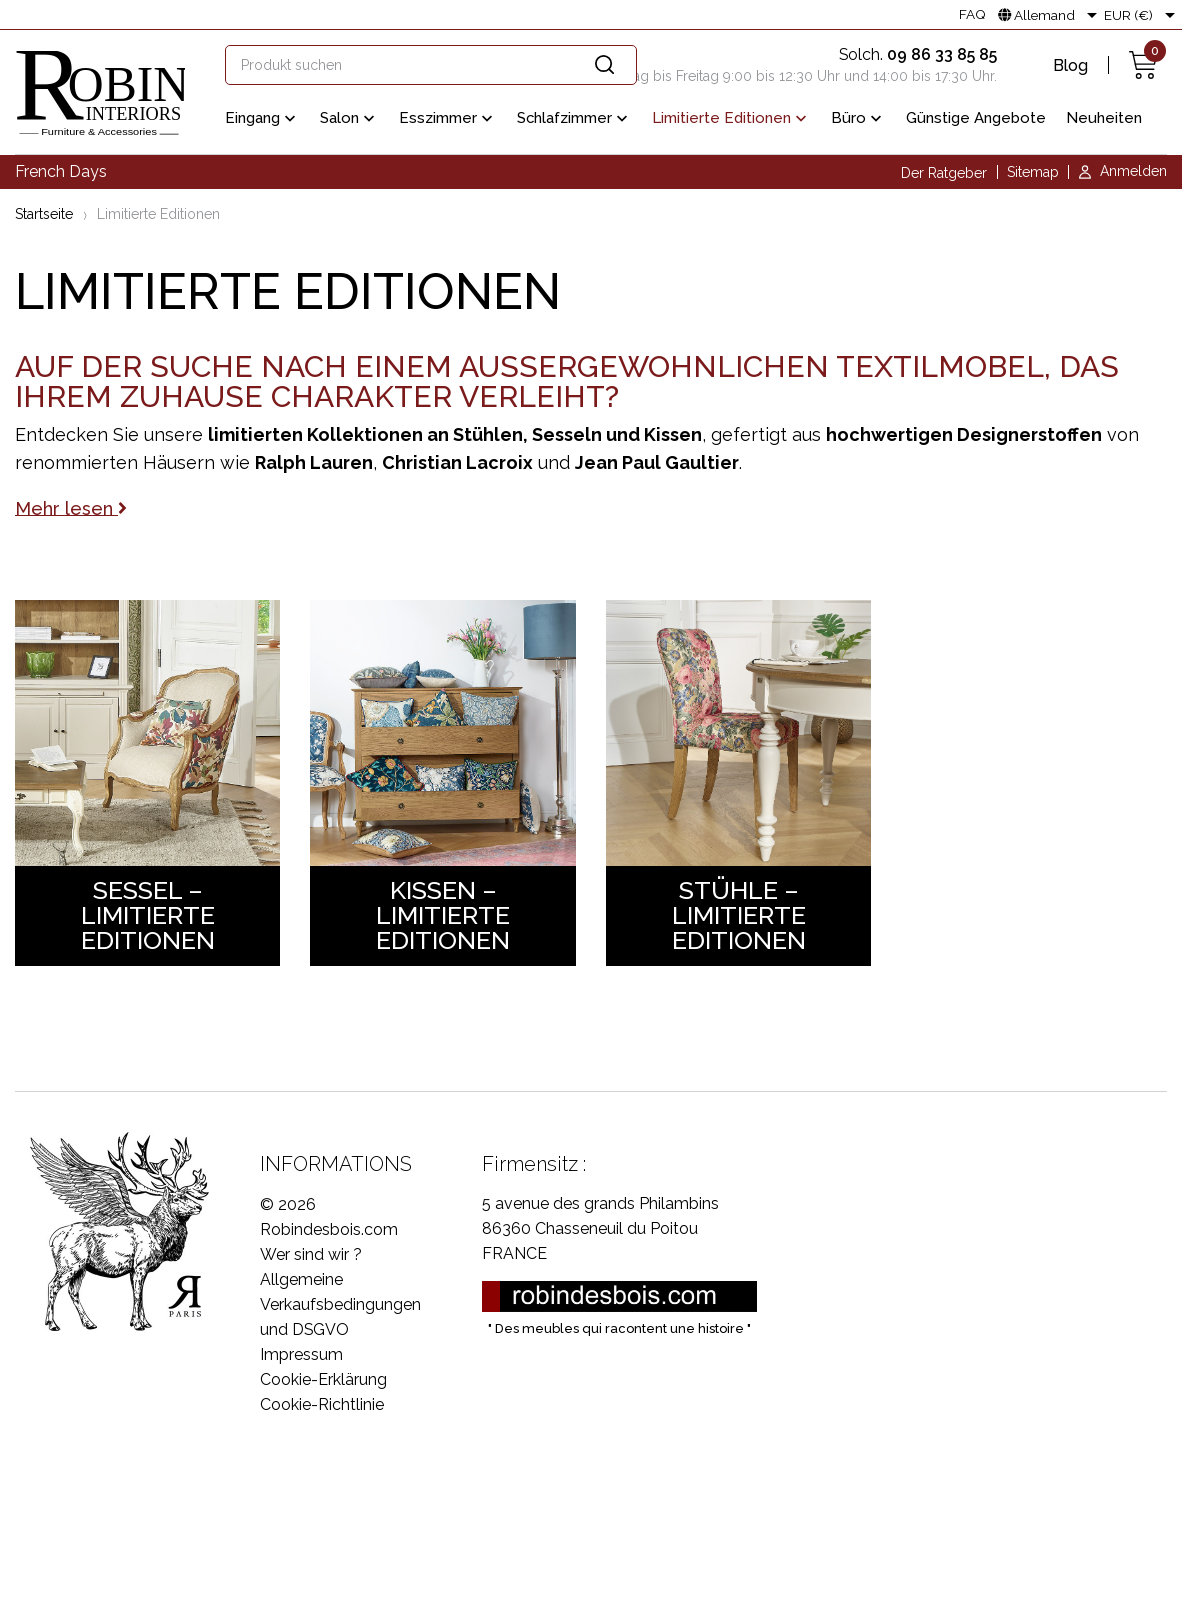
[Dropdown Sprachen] (1051, 15)
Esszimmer (448, 119)
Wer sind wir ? (311, 1254)
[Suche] (431, 65)
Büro (858, 119)
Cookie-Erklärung (323, 1379)
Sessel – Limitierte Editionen (148, 915)
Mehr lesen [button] (71, 507)
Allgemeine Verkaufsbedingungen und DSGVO (340, 1304)
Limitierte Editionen (731, 119)
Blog (1070, 65)
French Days (61, 171)
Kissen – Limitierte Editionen (443, 915)
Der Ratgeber (944, 173)
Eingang (262, 119)
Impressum (301, 1354)
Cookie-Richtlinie (322, 1404)
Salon (349, 119)
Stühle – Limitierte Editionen (739, 915)
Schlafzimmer (574, 119)
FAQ (972, 15)
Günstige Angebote (976, 118)
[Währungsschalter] (1143, 15)
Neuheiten (1104, 118)
